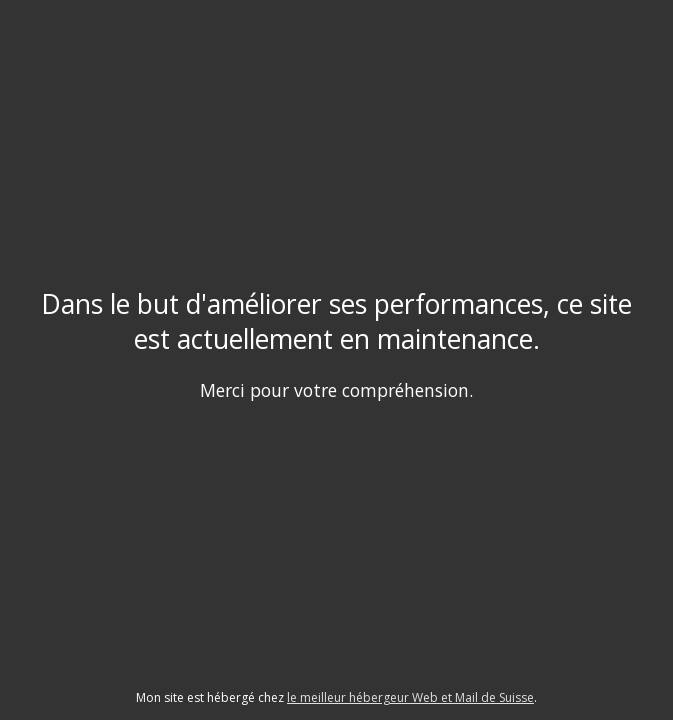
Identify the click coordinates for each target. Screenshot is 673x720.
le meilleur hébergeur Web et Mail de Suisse (410, 697)
